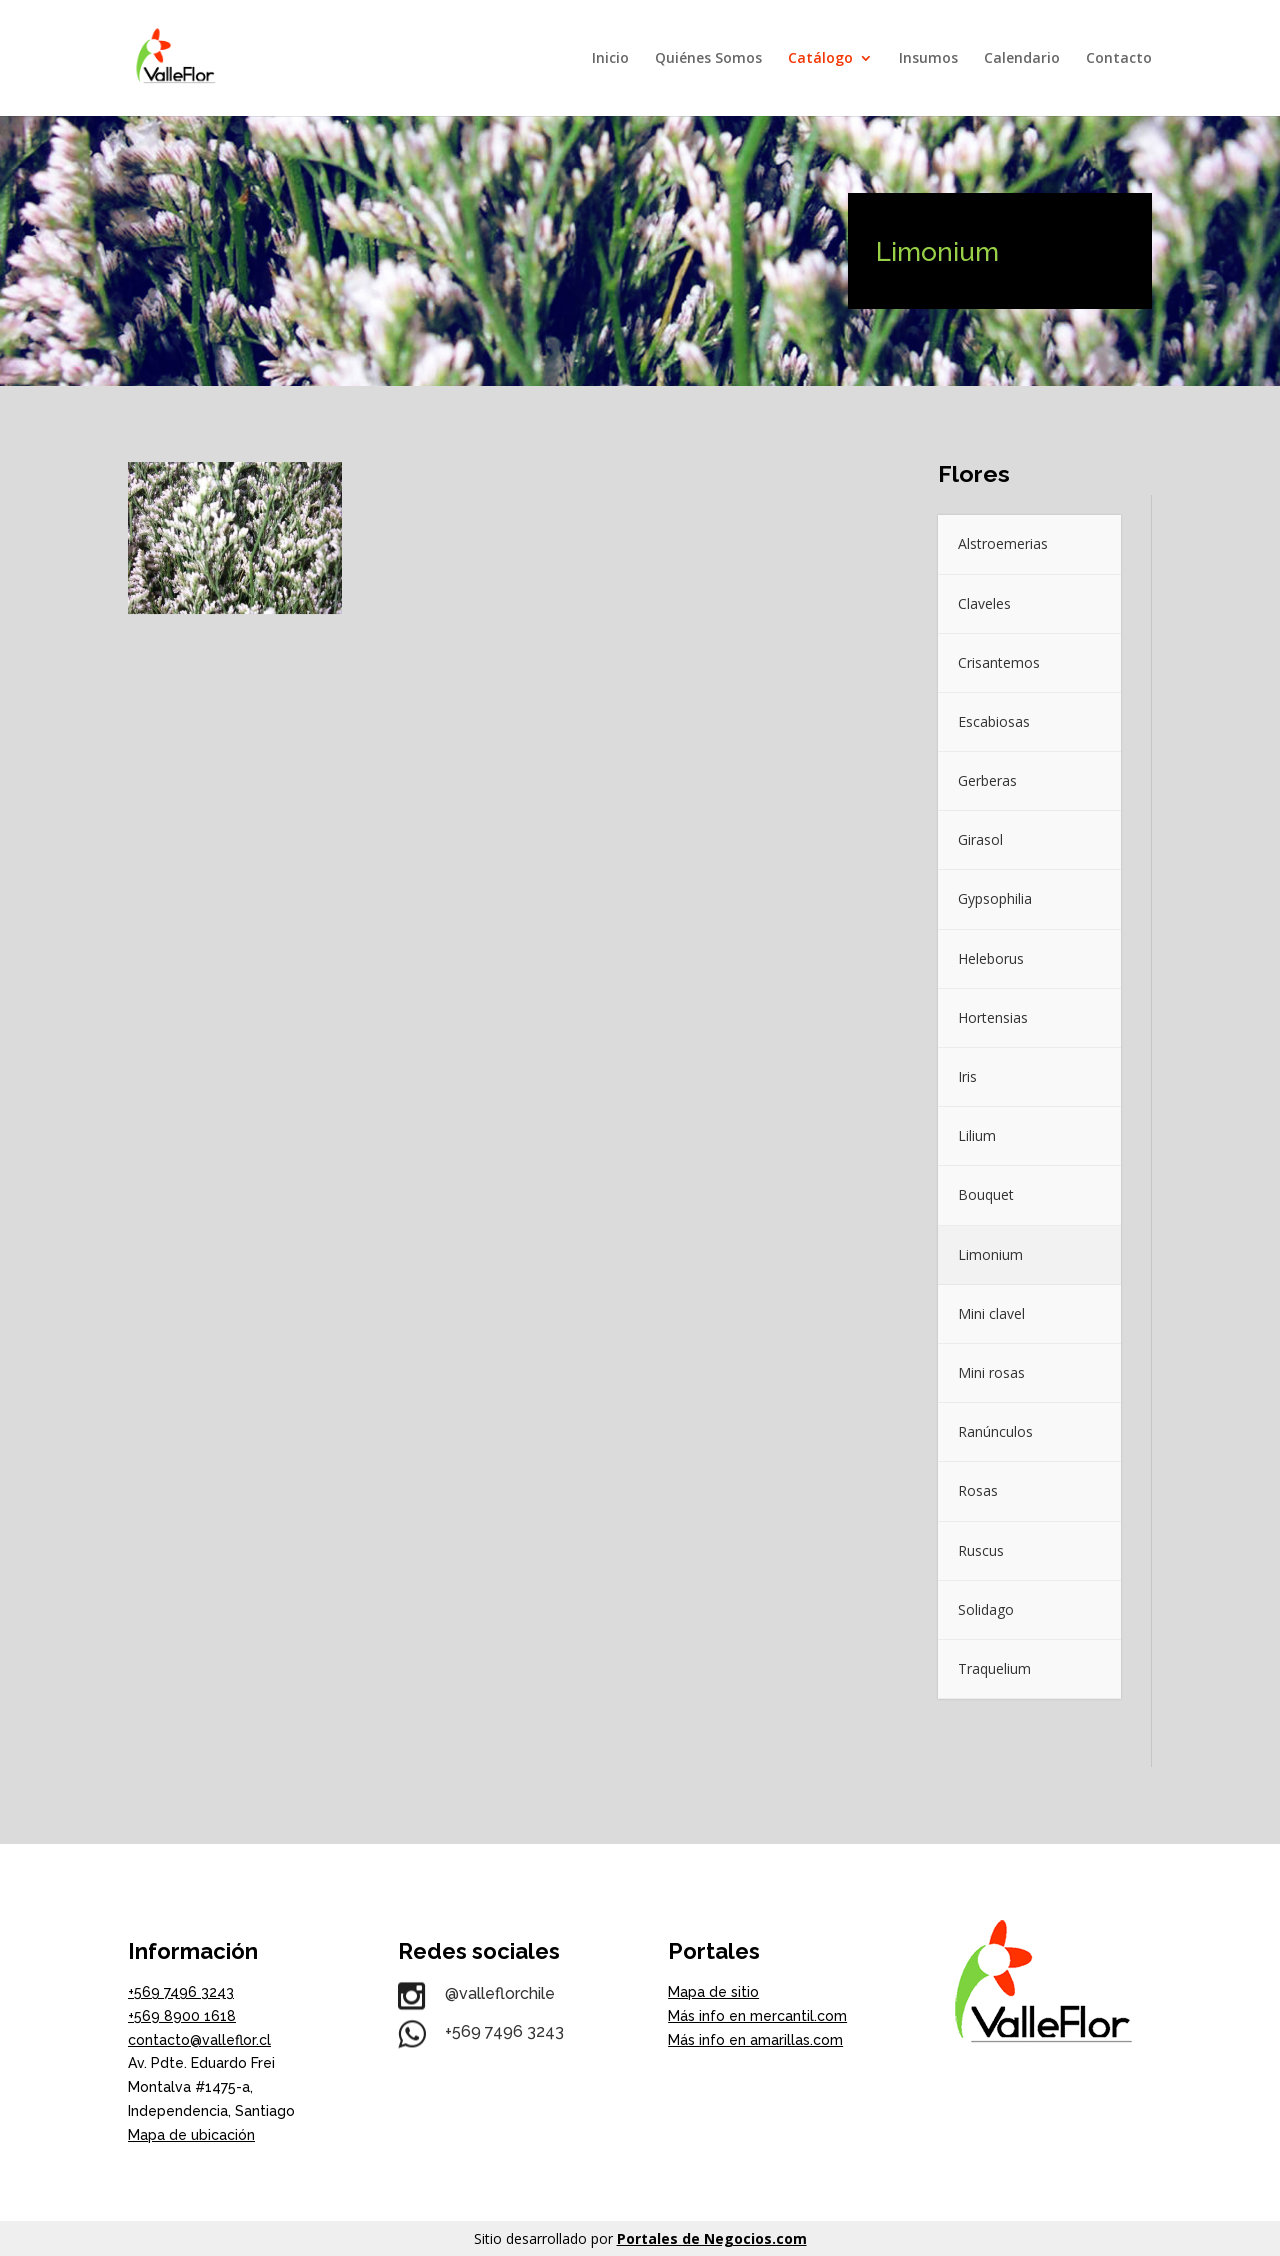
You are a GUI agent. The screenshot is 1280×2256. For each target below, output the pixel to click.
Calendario (1022, 59)
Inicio (610, 59)
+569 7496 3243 (181, 1992)
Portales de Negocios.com (712, 2238)
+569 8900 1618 (182, 2016)
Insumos (928, 59)
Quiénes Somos (708, 59)
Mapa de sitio (713, 1992)
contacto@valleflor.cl (199, 2040)
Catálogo (820, 59)
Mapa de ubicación (191, 2135)
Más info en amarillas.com (755, 2040)
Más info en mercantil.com (757, 2016)
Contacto (1119, 59)
